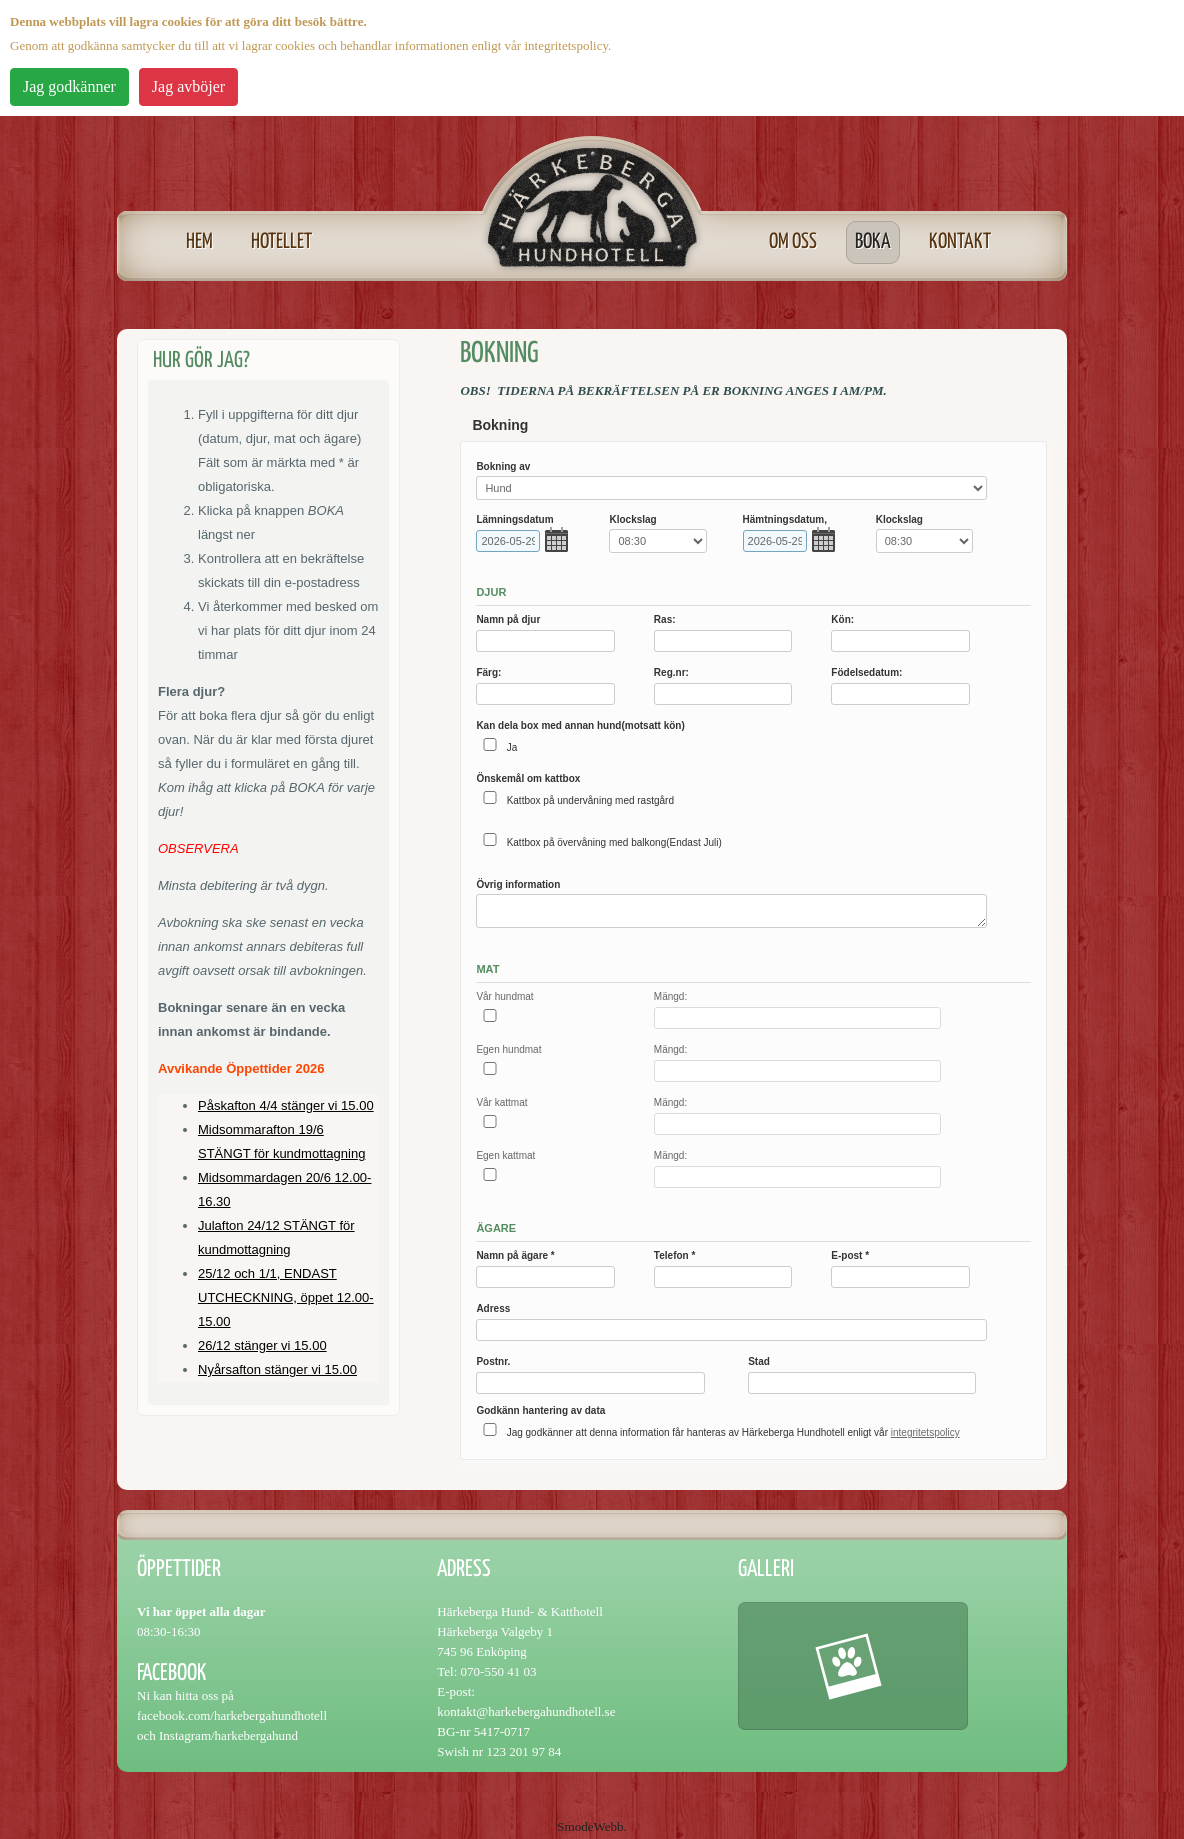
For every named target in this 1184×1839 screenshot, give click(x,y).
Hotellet (281, 242)
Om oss (793, 242)
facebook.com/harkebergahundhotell (232, 1715)
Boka (873, 242)
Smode (575, 1826)
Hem (199, 242)
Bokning (500, 425)
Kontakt (960, 242)
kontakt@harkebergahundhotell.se (526, 1711)
